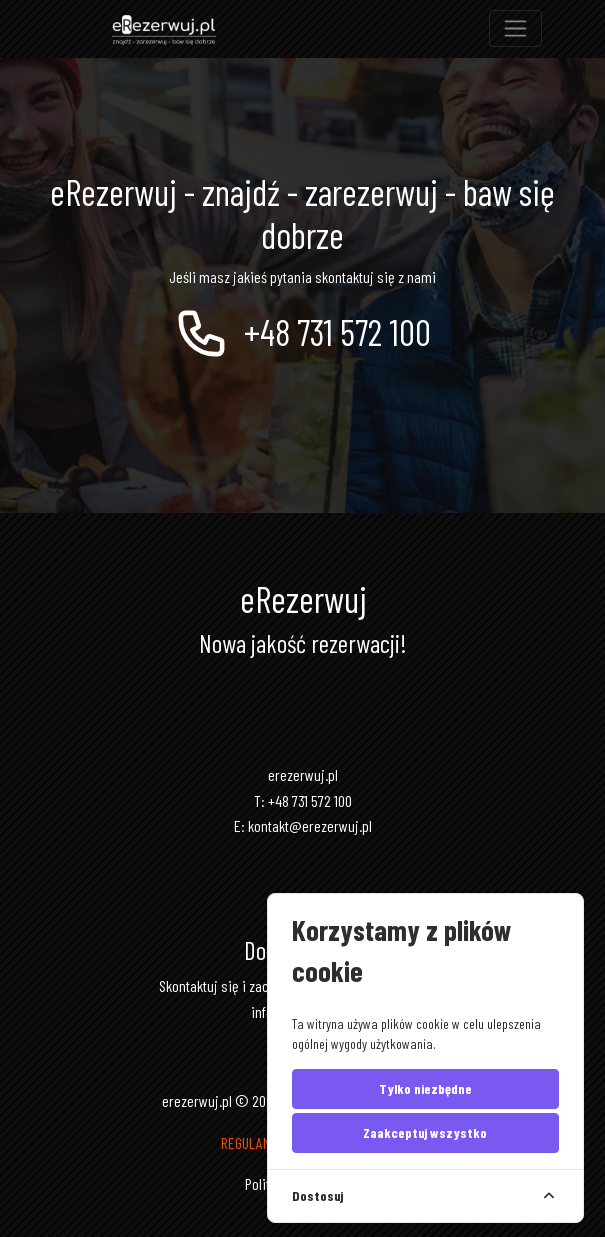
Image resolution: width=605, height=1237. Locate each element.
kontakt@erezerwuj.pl (310, 825)
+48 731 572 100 (302, 331)
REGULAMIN (251, 1142)
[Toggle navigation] (515, 28)
